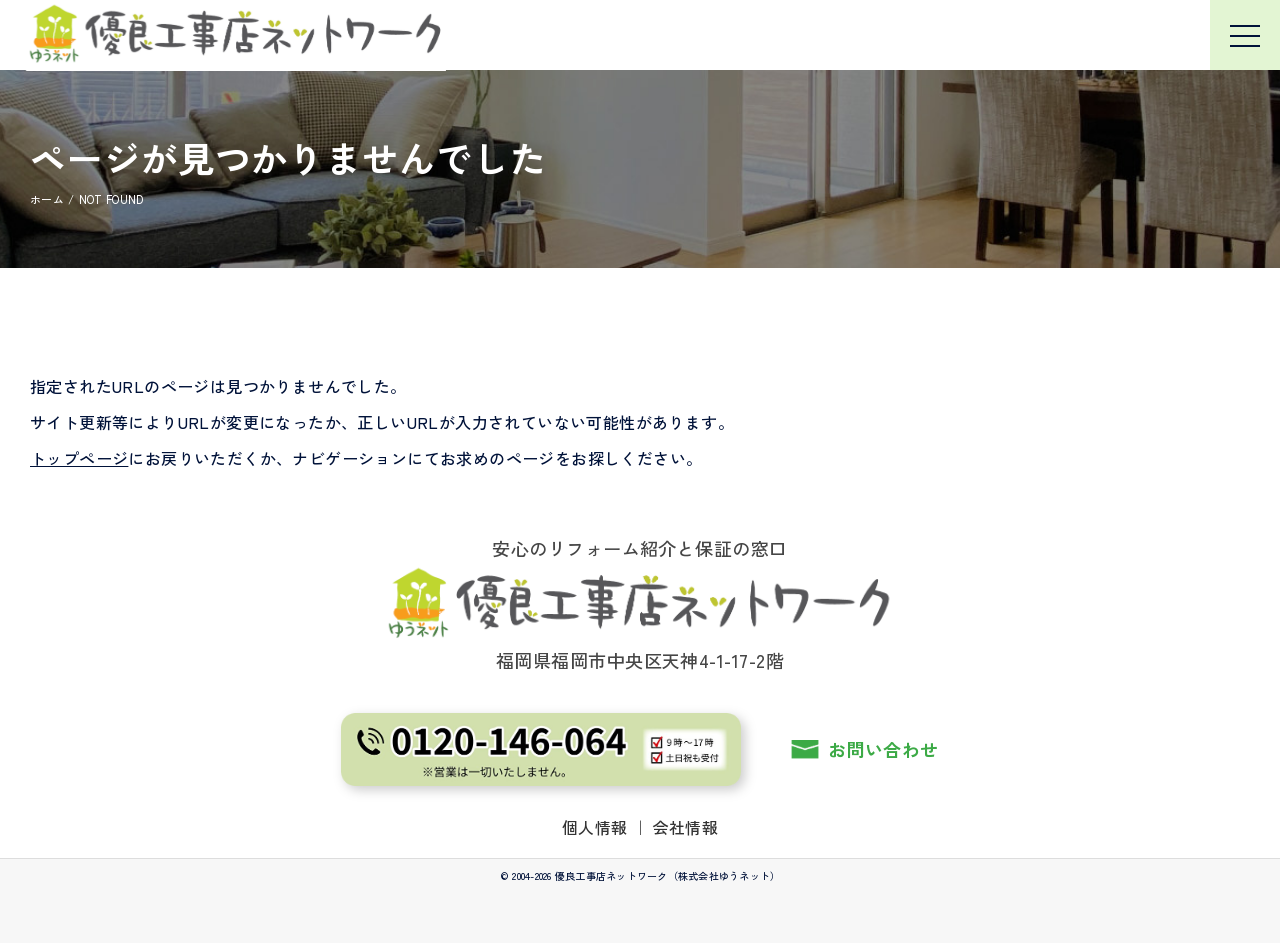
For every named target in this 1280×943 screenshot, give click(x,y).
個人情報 (595, 827)
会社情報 (686, 827)
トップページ (79, 458)
